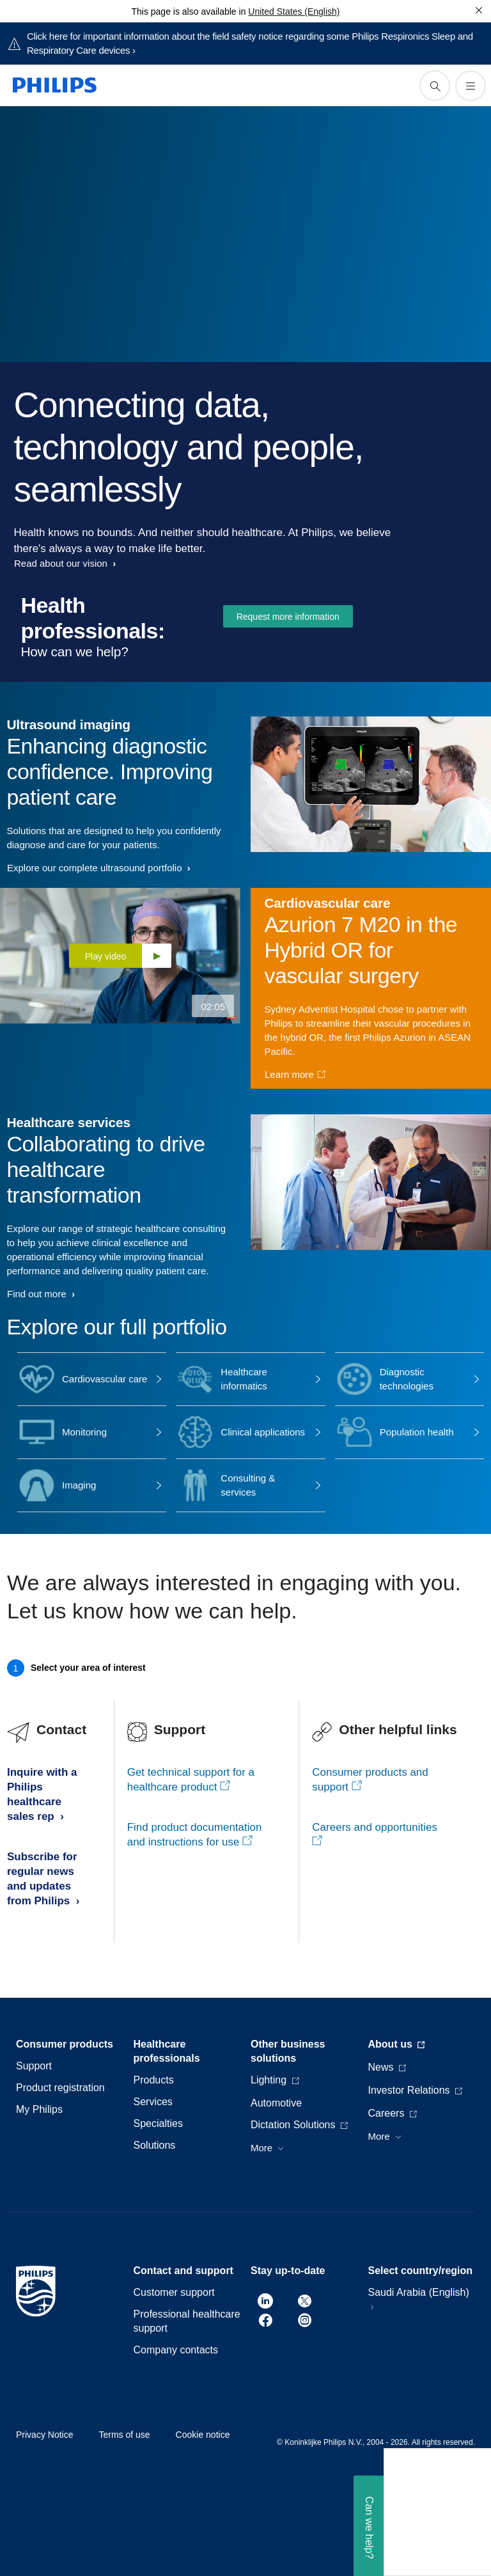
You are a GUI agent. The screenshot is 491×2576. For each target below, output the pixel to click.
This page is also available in (188, 11)
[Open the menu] (470, 85)
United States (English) (293, 11)
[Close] (479, 10)
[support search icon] (434, 85)
